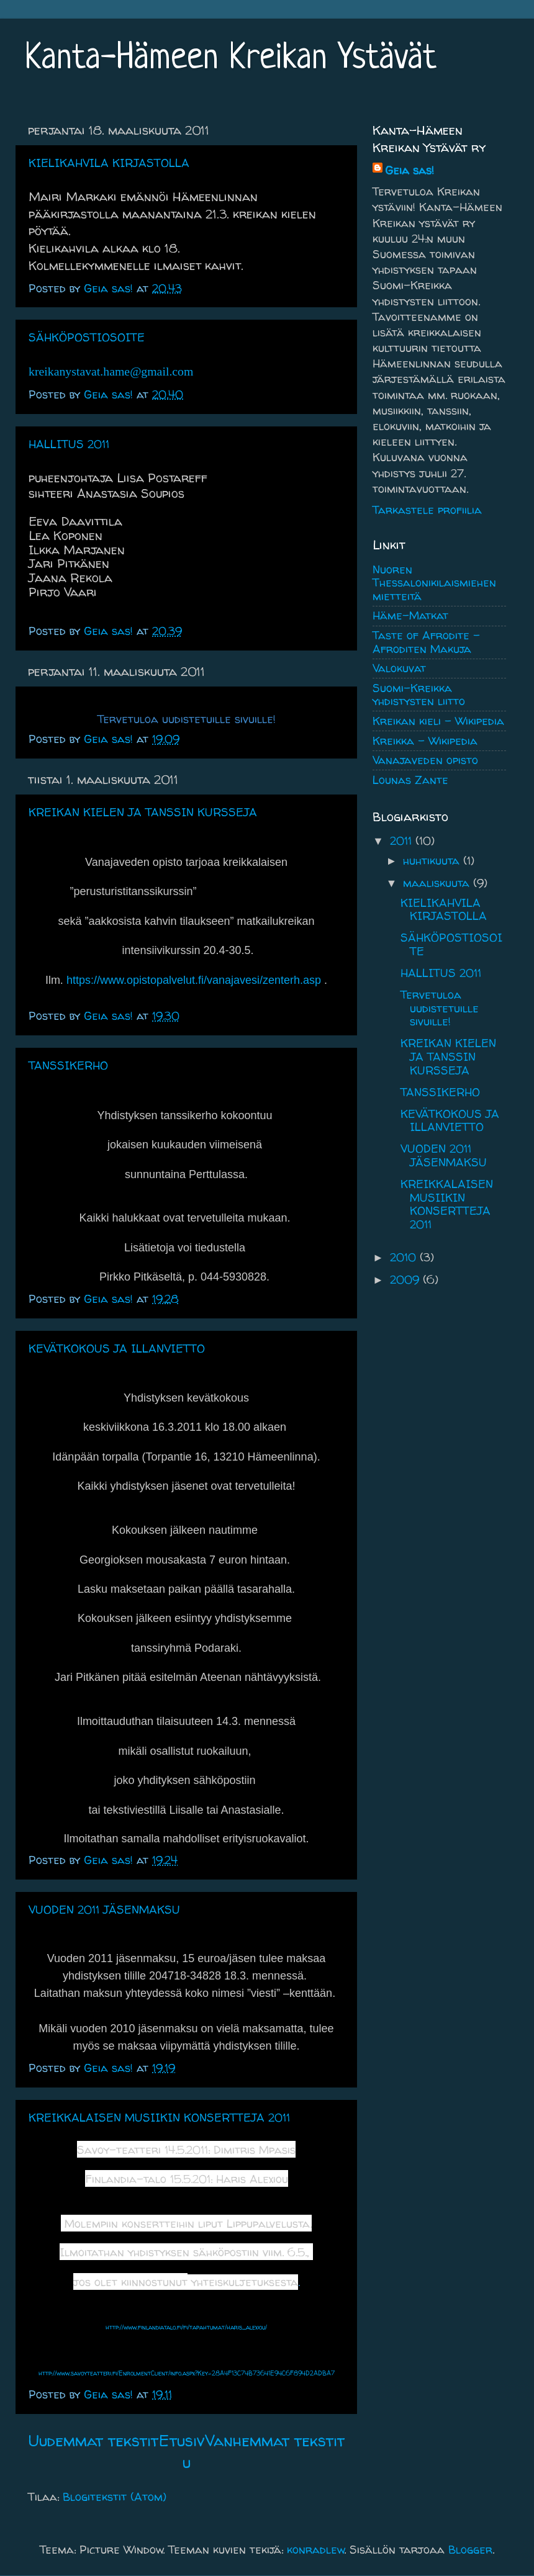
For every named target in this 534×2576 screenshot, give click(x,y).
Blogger (470, 2549)
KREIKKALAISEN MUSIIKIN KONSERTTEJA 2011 (159, 2117)
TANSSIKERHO (68, 1065)
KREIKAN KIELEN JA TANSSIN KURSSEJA (143, 812)
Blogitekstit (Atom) (114, 2497)
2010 (405, 1257)
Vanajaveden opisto (425, 760)
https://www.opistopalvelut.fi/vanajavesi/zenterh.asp (193, 980)
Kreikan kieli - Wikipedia (438, 721)
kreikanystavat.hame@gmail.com (111, 371)
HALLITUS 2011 (69, 444)
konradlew (316, 2549)
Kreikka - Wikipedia (425, 741)
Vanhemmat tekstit (275, 2440)
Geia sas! (409, 170)
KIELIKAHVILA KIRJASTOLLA (109, 163)
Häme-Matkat (410, 615)
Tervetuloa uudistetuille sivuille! (439, 1008)
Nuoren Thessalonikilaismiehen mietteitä (434, 583)
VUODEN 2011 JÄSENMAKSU (104, 1909)
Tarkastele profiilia (427, 510)
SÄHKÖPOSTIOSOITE (87, 337)
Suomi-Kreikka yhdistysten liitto (419, 694)
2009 (406, 1279)
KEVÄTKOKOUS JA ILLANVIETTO (117, 1348)
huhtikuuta (433, 860)
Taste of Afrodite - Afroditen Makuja (426, 642)
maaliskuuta (438, 883)
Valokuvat (399, 668)
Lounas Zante (410, 780)
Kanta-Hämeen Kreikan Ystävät (231, 58)
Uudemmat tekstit (93, 2440)
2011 (402, 841)
